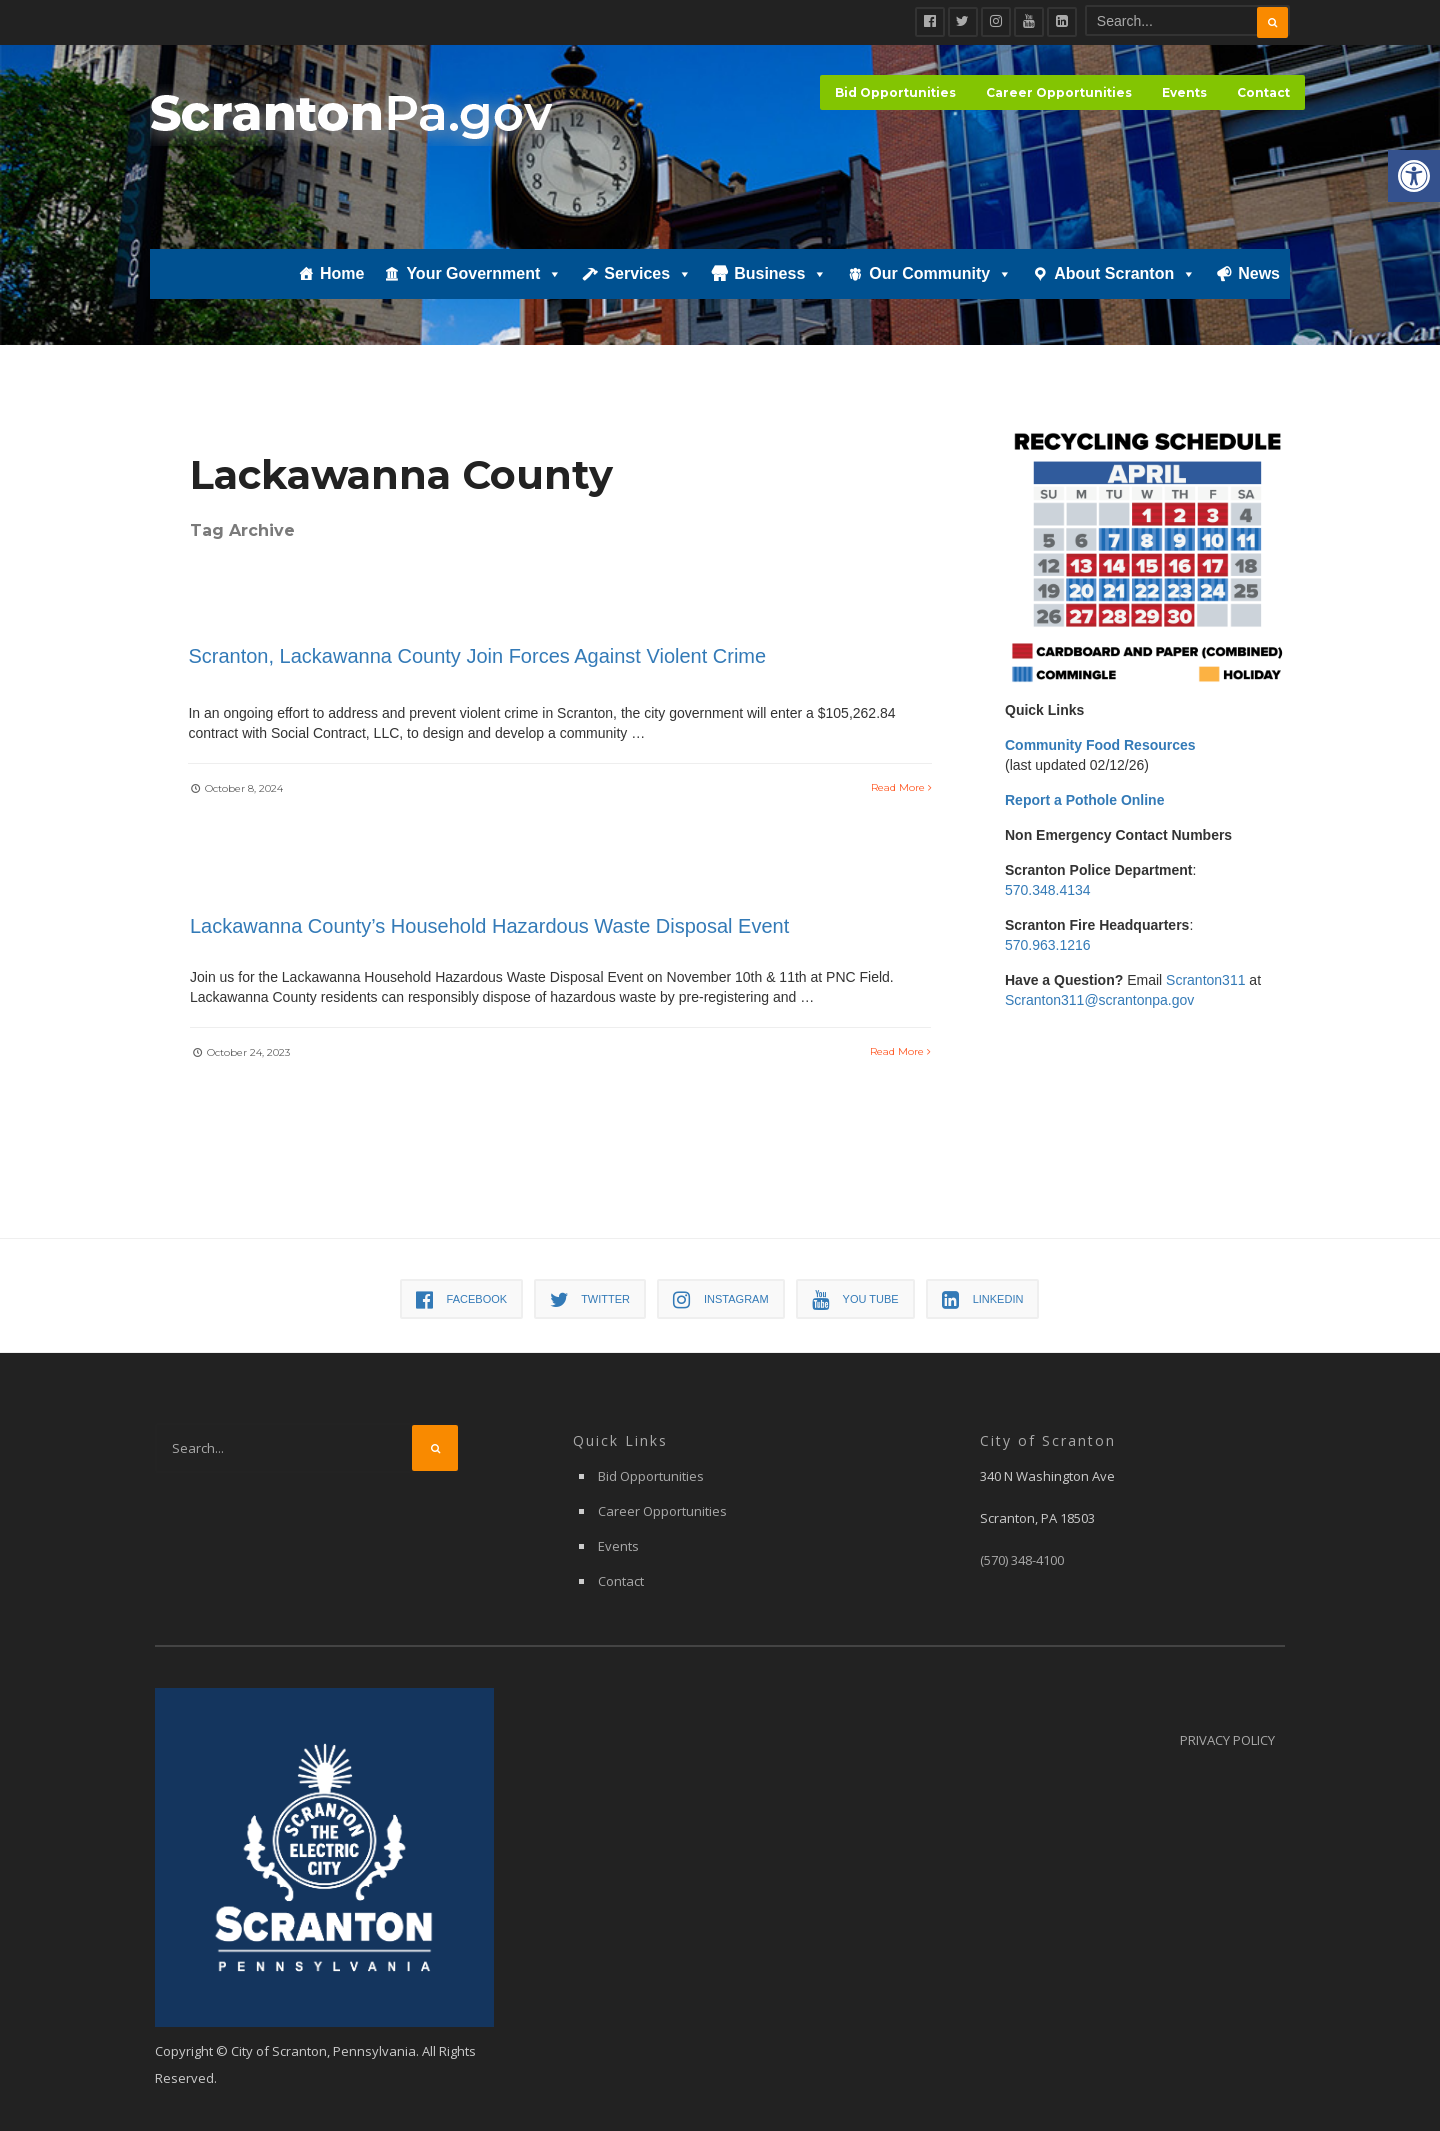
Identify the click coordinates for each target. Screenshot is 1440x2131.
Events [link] (1184, 92)
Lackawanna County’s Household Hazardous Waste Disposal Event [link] (489, 927)
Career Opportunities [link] (1059, 92)
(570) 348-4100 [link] (1022, 1561)
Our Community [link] (940, 276)
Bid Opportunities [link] (895, 92)
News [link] (1259, 276)
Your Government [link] (484, 276)
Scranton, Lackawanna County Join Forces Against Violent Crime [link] (479, 654)
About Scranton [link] (1125, 276)
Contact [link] (1263, 92)
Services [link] (648, 276)
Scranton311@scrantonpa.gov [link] (1099, 1000)
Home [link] (342, 276)
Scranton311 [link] (1205, 980)
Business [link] (780, 276)
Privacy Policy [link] (1227, 1741)
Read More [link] (900, 784)
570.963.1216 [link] (1048, 945)
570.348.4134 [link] (1048, 890)
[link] (1414, 176)
